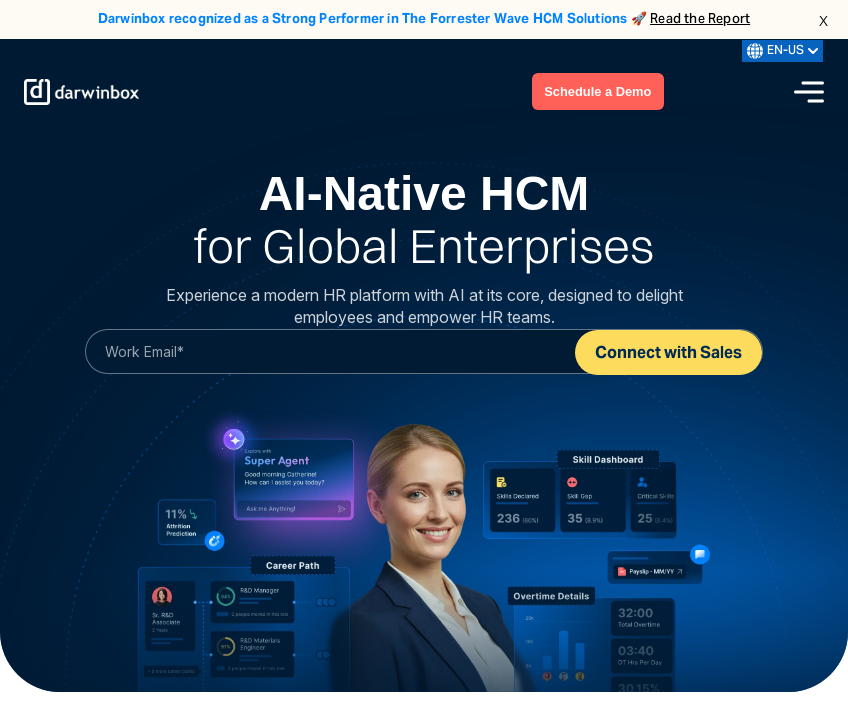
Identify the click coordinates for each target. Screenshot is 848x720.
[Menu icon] (809, 92)
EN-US (782, 51)
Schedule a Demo (597, 91)
